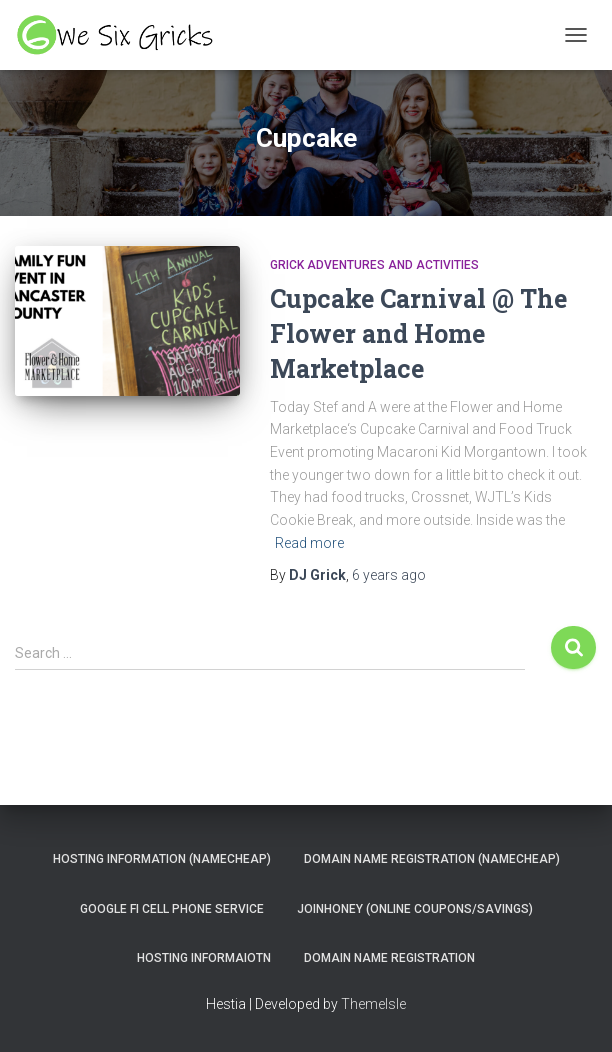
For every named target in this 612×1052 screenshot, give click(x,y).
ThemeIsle (373, 1004)
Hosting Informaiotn (204, 958)
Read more (309, 543)
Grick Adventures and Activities (374, 265)
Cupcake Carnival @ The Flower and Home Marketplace (418, 333)
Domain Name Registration (389, 958)
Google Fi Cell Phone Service (172, 909)
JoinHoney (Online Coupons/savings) (415, 909)
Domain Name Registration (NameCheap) (432, 859)
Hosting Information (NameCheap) (162, 859)
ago (389, 575)
